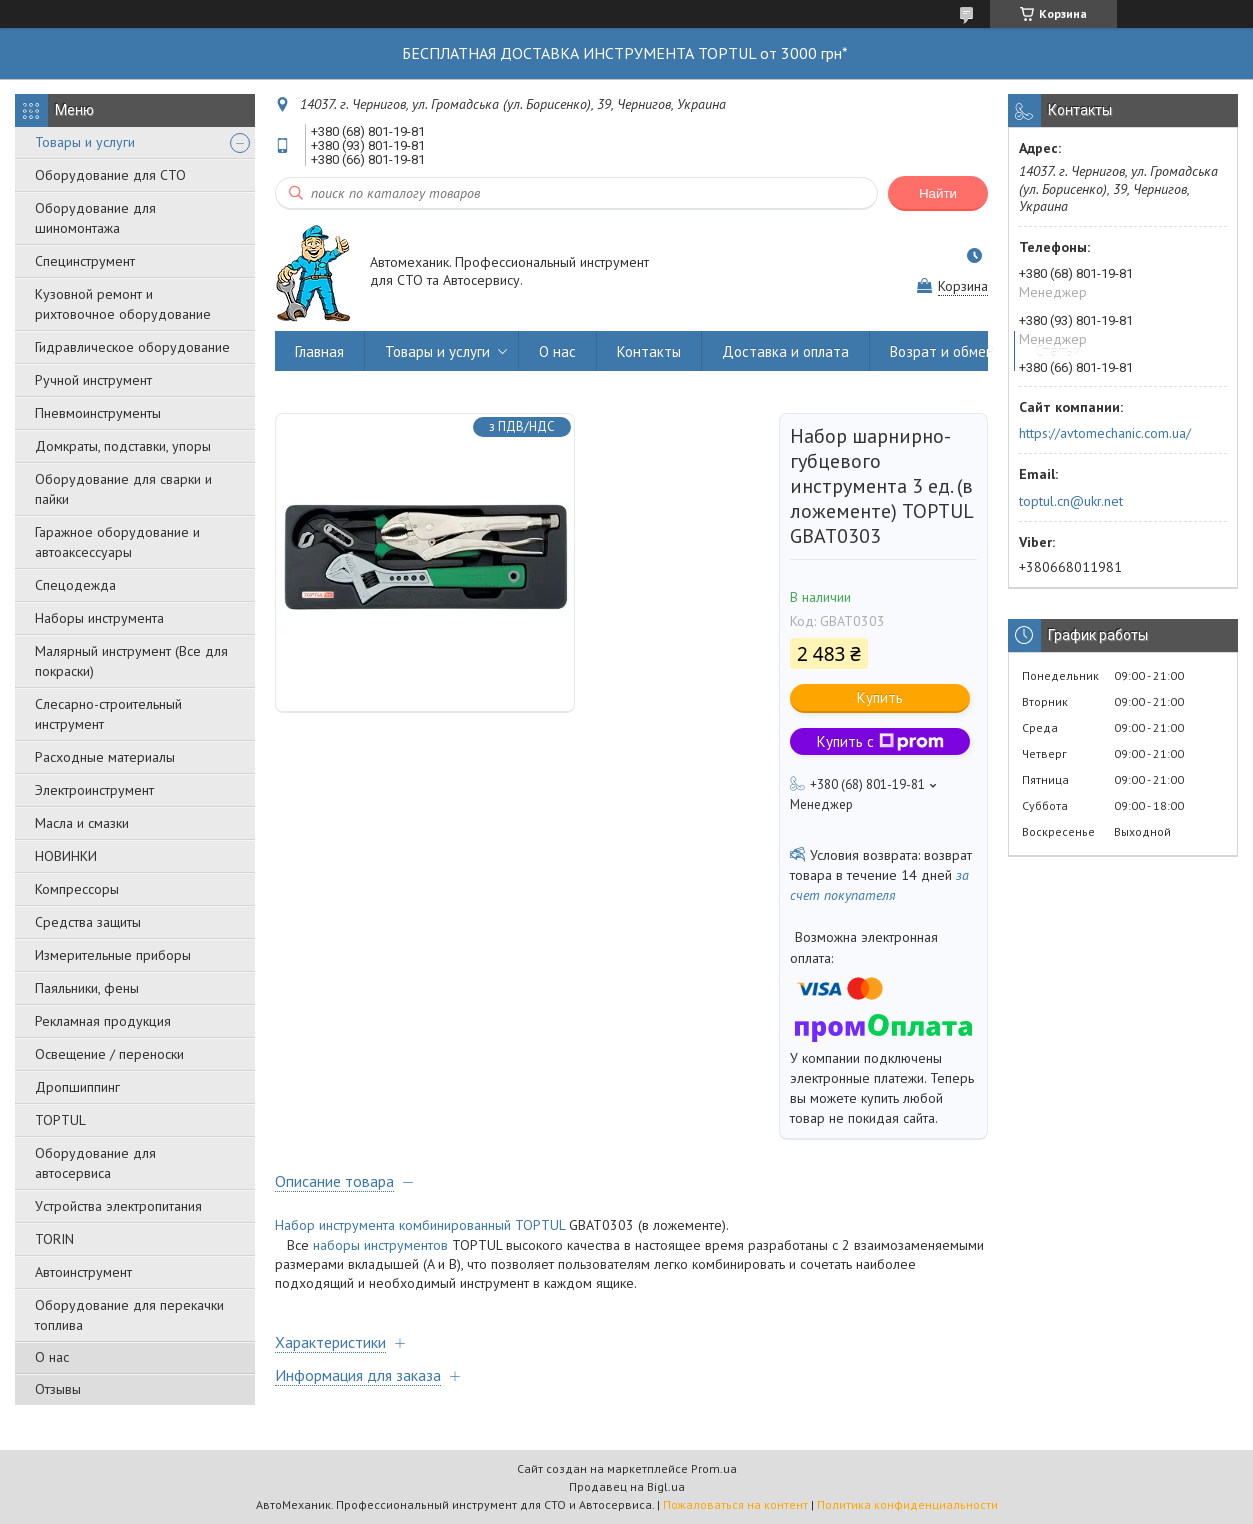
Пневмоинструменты (98, 413)
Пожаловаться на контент (735, 1504)
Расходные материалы (105, 757)
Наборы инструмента (99, 618)
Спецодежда (75, 585)
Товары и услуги (85, 142)
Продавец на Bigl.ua (627, 1486)
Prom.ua (714, 1468)
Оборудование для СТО (110, 175)
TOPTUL (60, 1120)
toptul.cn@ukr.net (1071, 501)
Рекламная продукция (103, 1021)
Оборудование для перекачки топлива (129, 1315)
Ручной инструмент (93, 380)
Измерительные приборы (113, 955)
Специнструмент (85, 261)
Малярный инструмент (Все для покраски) (131, 661)
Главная (319, 351)
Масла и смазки (82, 823)
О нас (52, 1357)
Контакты (649, 351)
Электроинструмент (94, 790)
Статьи (1058, 351)
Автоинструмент (83, 1272)
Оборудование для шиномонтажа (95, 218)
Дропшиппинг (77, 1087)
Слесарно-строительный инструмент (108, 714)
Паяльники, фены (87, 988)
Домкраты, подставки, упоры (123, 446)
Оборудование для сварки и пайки (123, 489)
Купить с (880, 741)
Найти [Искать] (938, 193)
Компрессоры (77, 889)
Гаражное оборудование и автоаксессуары (117, 542)
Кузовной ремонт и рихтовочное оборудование (123, 304)
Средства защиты (88, 922)
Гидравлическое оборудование (132, 347)
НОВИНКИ (66, 856)
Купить (880, 697)
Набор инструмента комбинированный (393, 1225)
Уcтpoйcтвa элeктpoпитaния (118, 1206)
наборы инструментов (380, 1245)
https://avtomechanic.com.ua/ (1105, 433)
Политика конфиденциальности (907, 1504)
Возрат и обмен (942, 351)
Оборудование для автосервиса (95, 1163)
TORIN (54, 1239)
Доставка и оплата (785, 351)
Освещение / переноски (109, 1054)
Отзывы (58, 1389)
